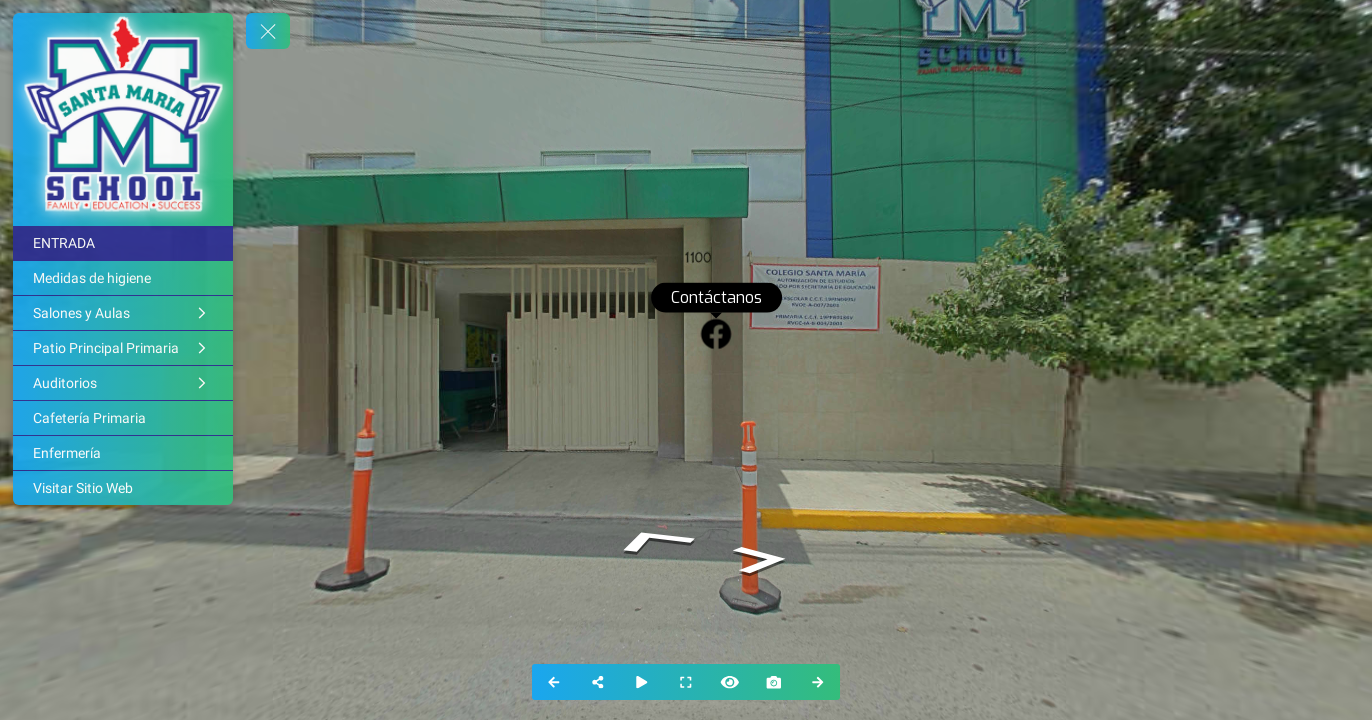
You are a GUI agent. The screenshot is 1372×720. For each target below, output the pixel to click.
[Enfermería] (123, 453)
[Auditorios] (123, 383)
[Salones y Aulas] (123, 313)
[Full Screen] (686, 682)
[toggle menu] (268, 31)
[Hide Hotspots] (730, 682)
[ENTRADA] (123, 243)
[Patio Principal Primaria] (123, 348)
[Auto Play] (642, 682)
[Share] (598, 682)
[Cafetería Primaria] (123, 418)
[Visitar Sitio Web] (123, 488)
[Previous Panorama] (554, 682)
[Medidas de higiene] (123, 278)
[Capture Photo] (774, 682)
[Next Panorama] (818, 682)
